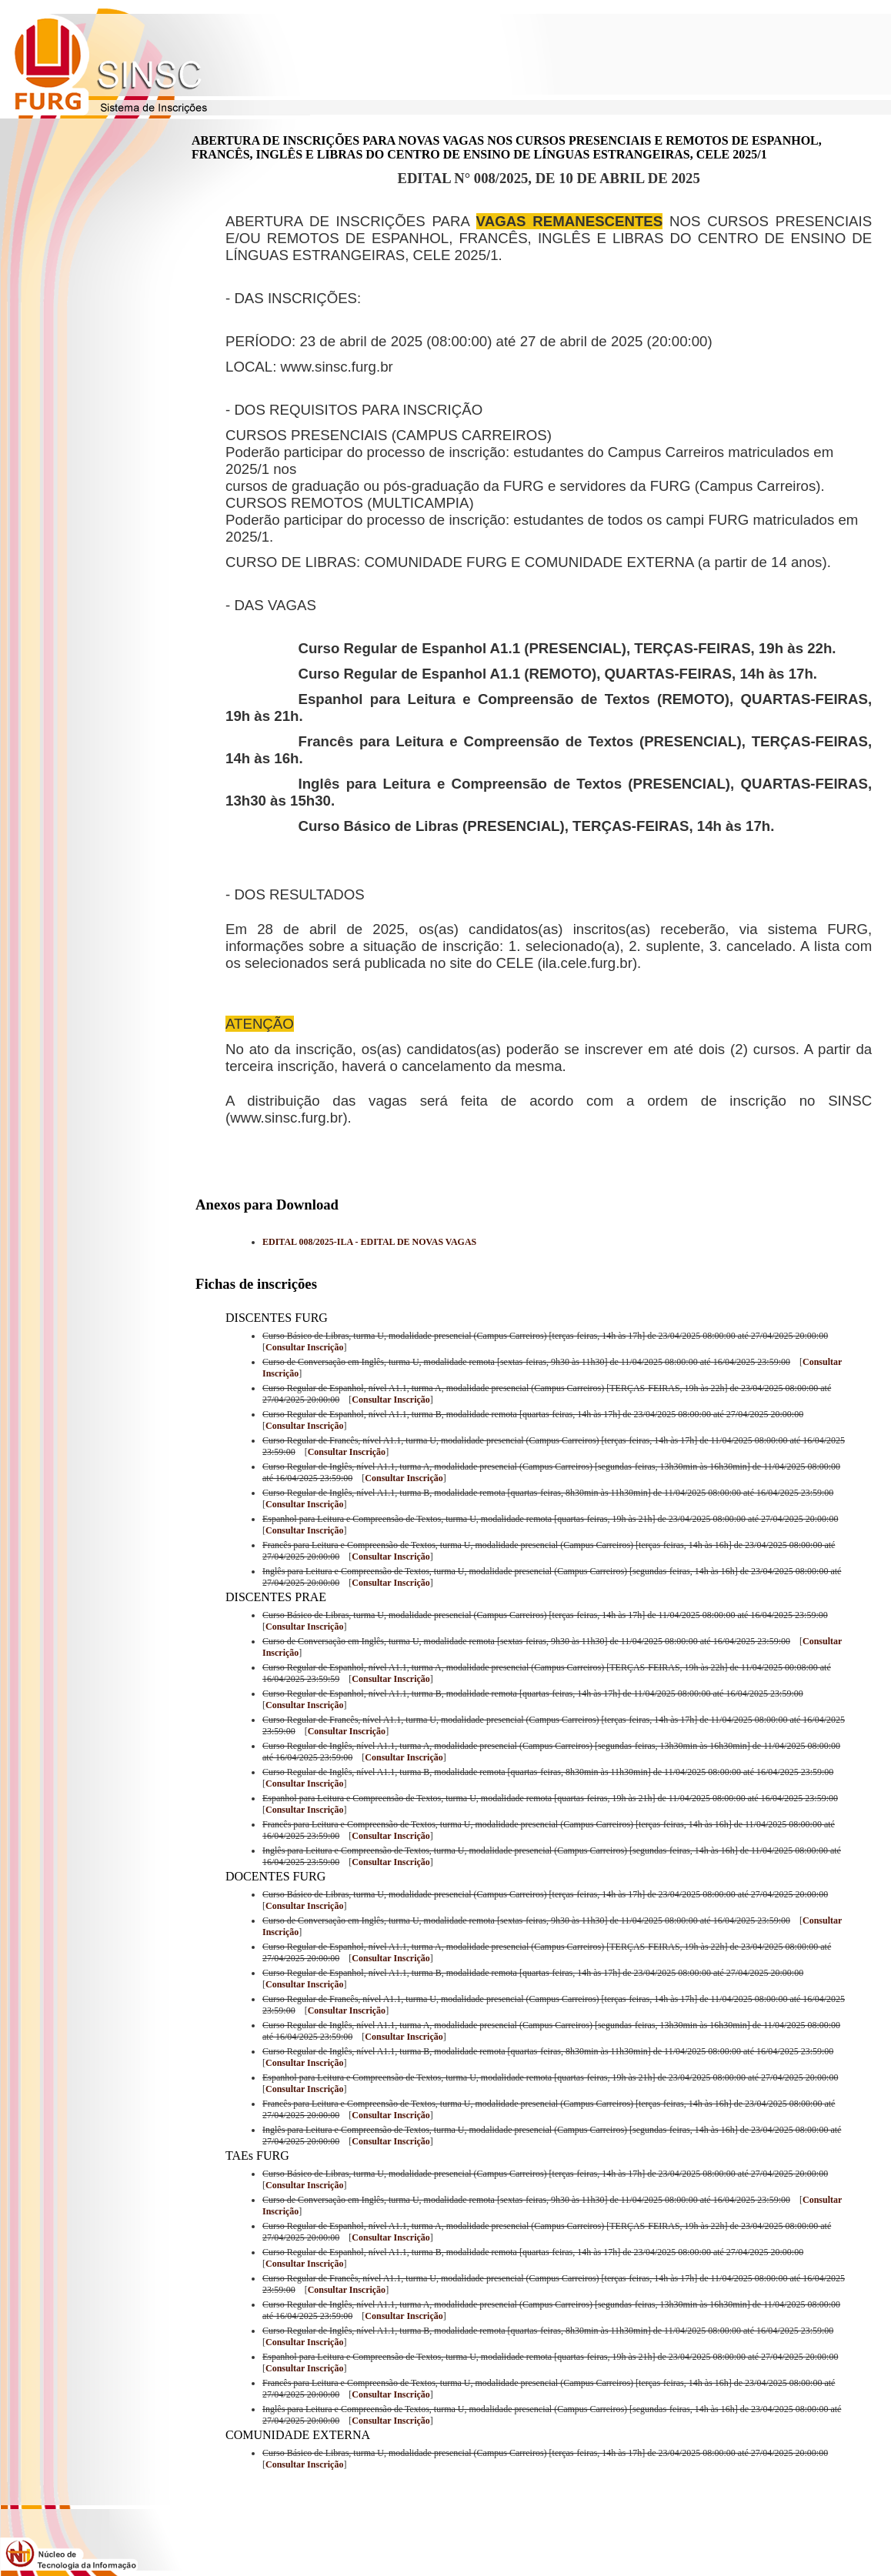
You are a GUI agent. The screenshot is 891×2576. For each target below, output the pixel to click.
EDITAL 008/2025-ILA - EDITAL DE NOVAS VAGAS (369, 1241)
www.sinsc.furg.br (337, 367)
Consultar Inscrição (304, 1347)
